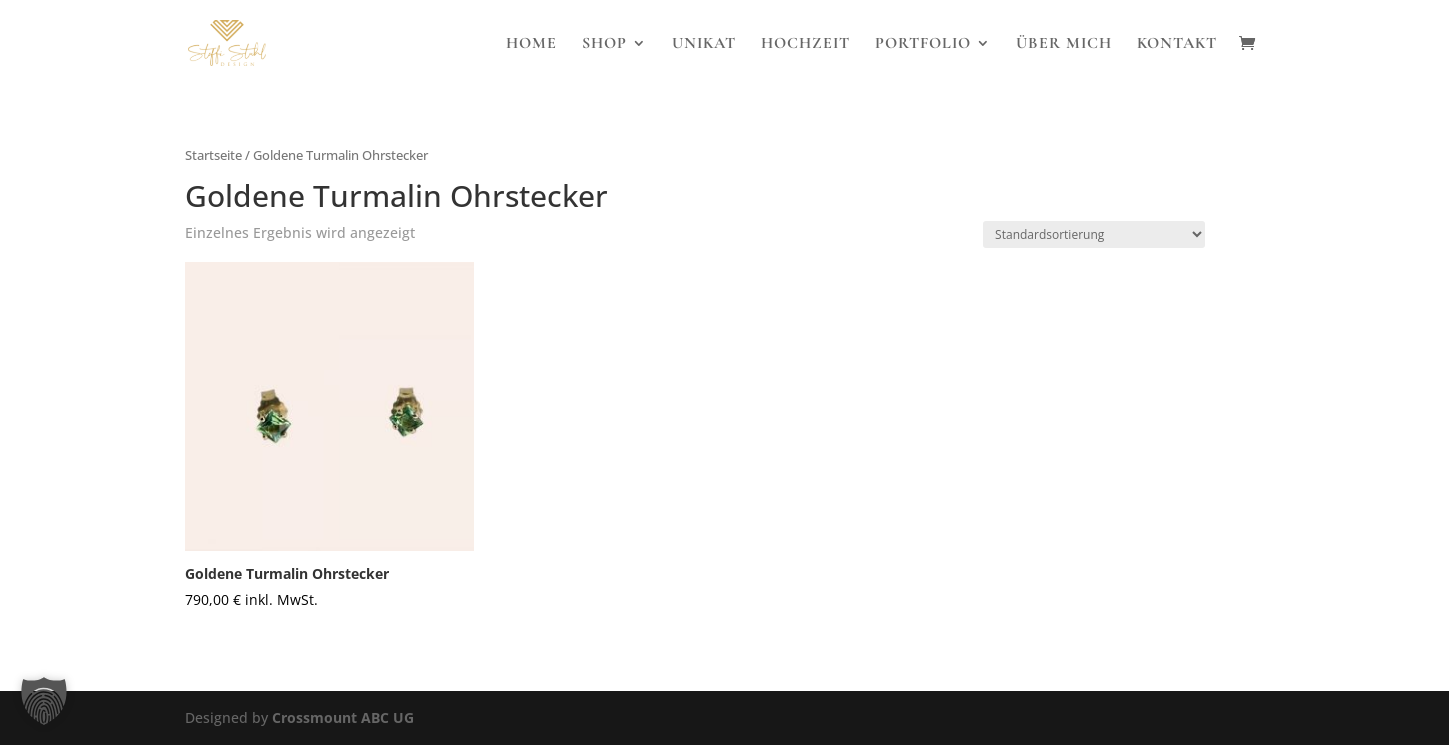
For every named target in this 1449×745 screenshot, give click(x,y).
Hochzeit (805, 44)
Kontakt (1177, 44)
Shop (604, 44)
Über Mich (1064, 44)
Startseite (213, 155)
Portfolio (923, 44)
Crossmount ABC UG (343, 717)
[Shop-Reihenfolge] (1094, 234)
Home (531, 44)
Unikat (704, 44)
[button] (44, 701)
